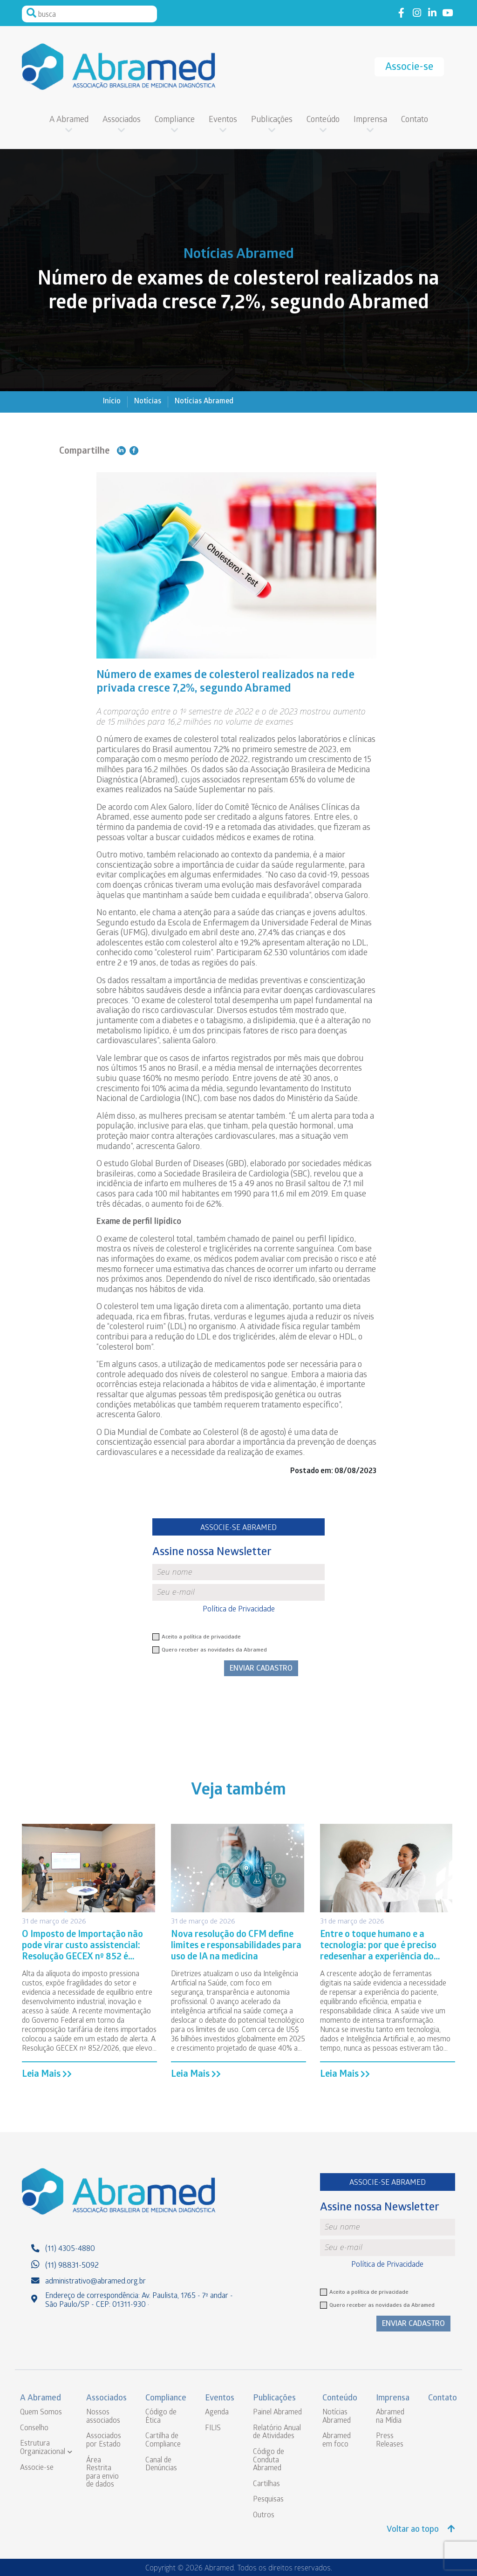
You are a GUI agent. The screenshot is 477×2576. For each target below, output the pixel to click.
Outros (263, 2515)
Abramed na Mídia (390, 2417)
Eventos (223, 120)
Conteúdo (323, 120)
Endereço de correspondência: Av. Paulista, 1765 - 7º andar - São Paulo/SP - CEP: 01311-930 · (139, 2301)
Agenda (217, 2412)
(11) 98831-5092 (72, 2266)
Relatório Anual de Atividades (277, 2432)
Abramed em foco (336, 2440)
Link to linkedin (432, 13)
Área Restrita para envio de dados (102, 2473)
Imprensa (370, 120)
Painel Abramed (277, 2412)
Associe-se (409, 67)
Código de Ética (161, 2417)
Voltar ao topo (421, 2529)
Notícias (147, 401)
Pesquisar (31, 13)
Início (112, 401)
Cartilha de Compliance (163, 2440)
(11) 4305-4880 (70, 2249)
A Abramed (69, 120)
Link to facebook (401, 13)
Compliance (175, 120)
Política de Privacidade (239, 1609)
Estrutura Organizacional (42, 2448)
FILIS (213, 2428)
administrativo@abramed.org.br (95, 2281)
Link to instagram (416, 13)
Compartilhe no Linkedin (121, 450)
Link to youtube (447, 13)
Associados (121, 120)
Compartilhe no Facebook (133, 450)
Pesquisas (268, 2499)
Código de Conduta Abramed (268, 2460)
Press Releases (389, 2440)
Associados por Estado (103, 2440)
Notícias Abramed (204, 401)
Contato (414, 120)
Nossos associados (103, 2417)
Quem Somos (41, 2412)
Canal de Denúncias (161, 2465)
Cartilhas (266, 2484)
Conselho (34, 2428)
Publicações (272, 120)
